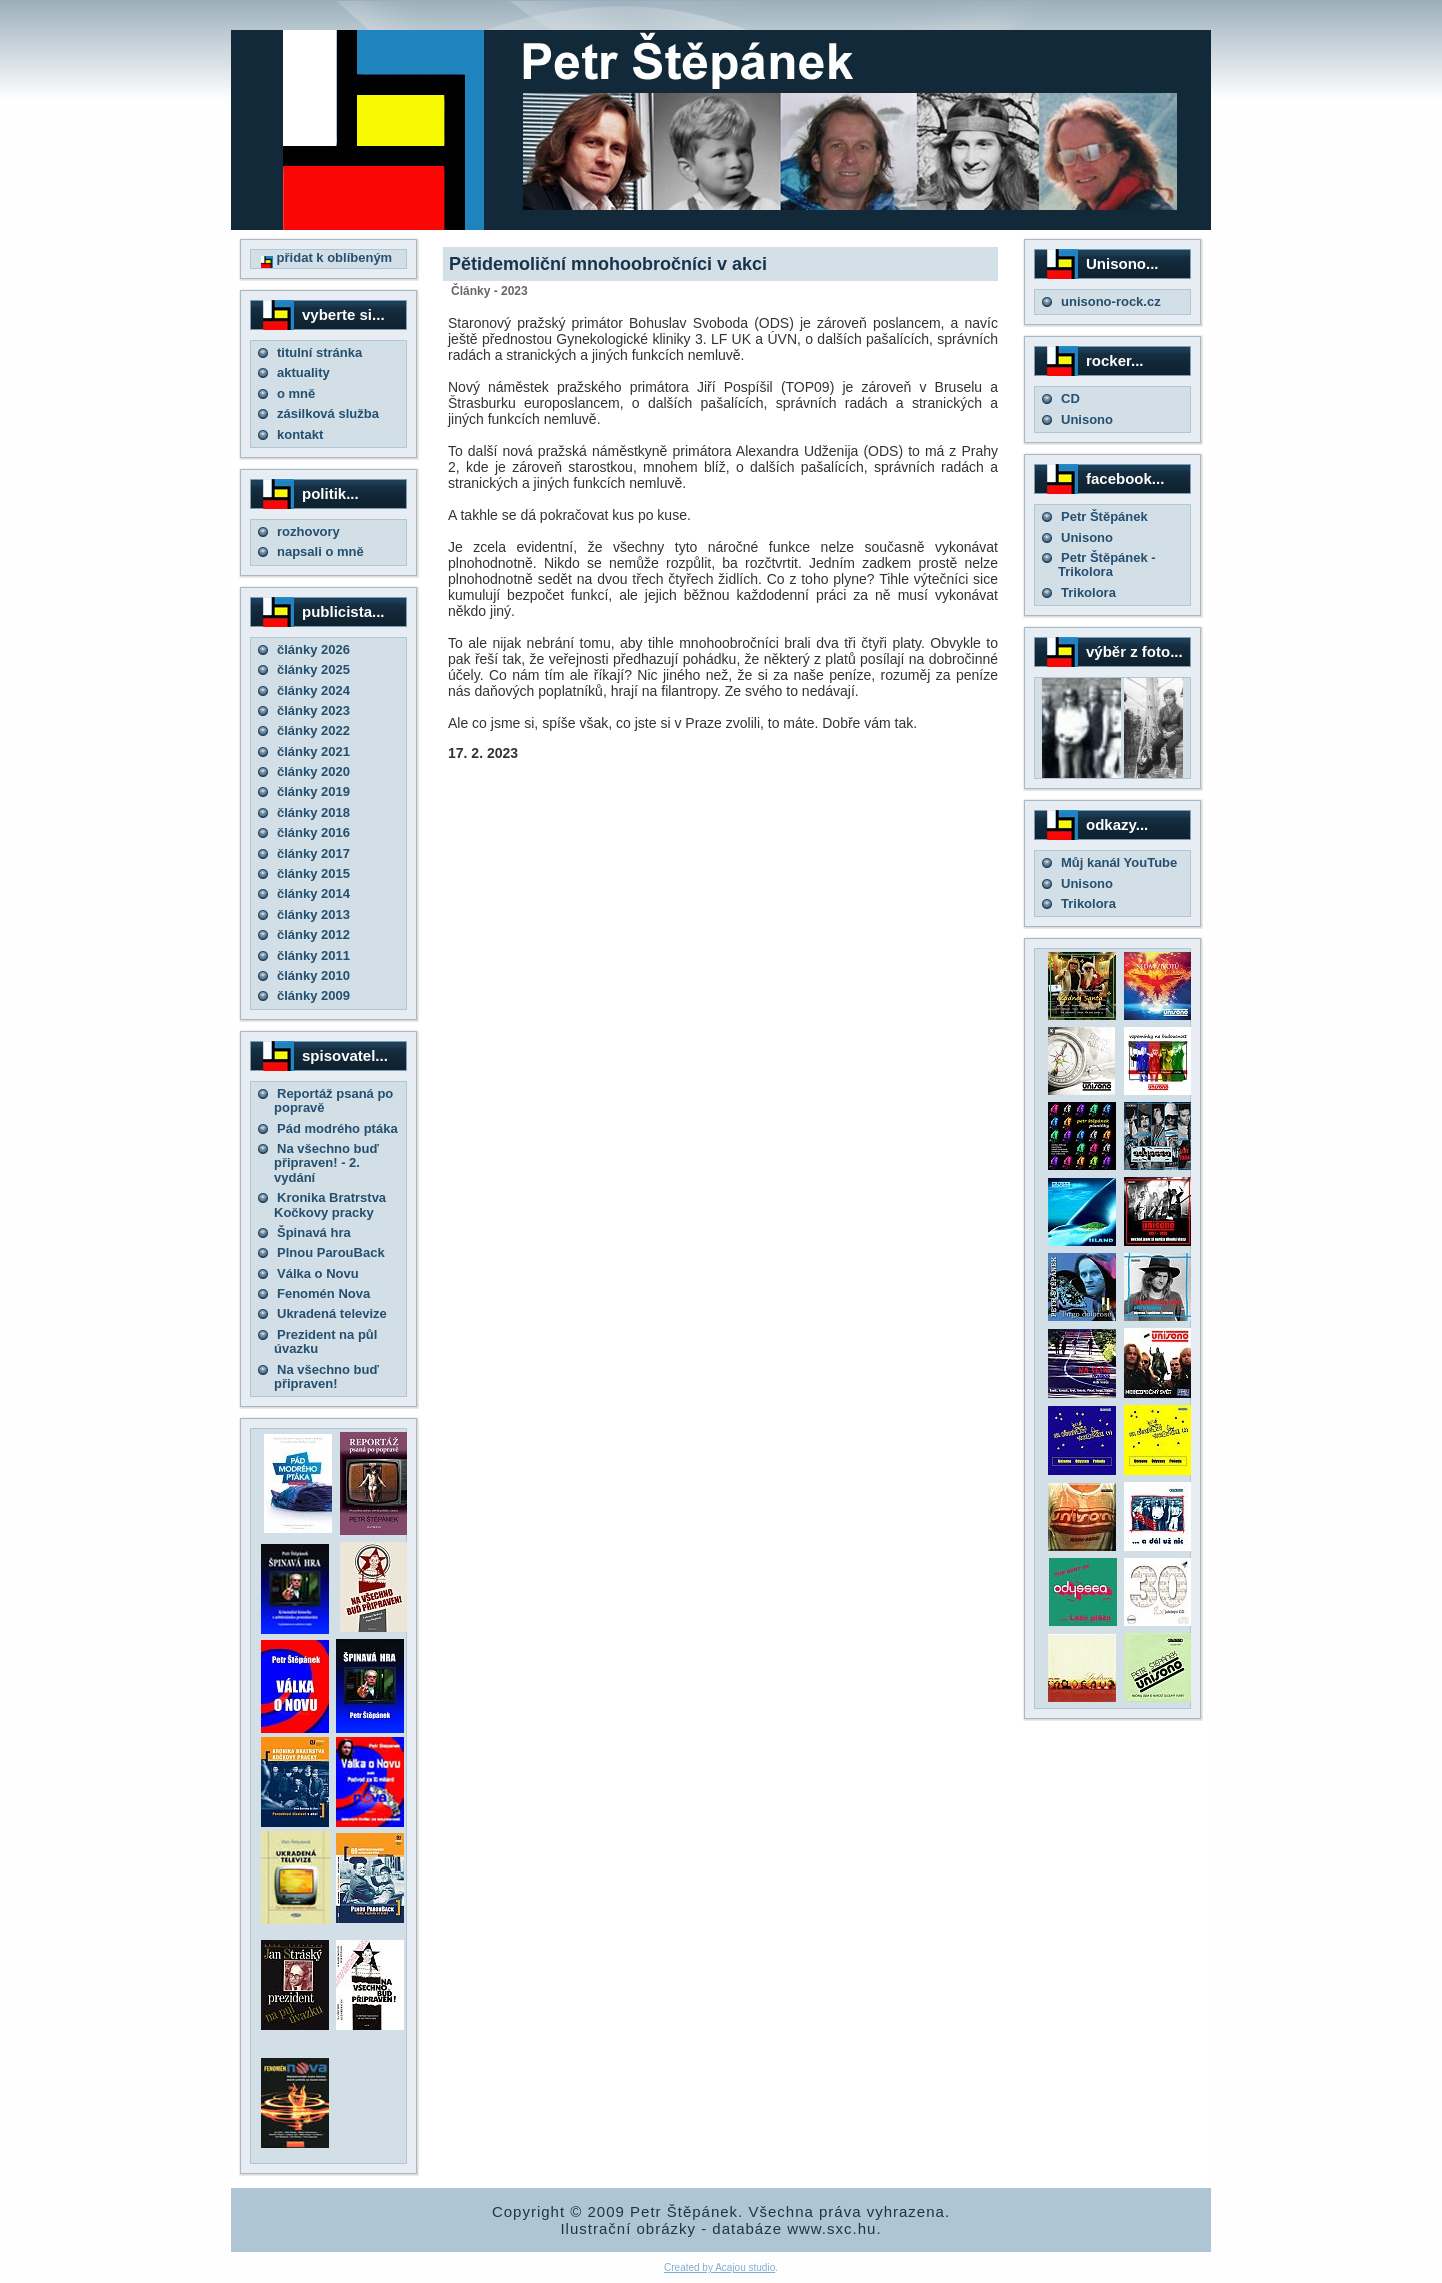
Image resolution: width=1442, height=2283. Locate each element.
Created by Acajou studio (719, 2267)
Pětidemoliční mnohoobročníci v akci (608, 264)
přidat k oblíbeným (326, 257)
